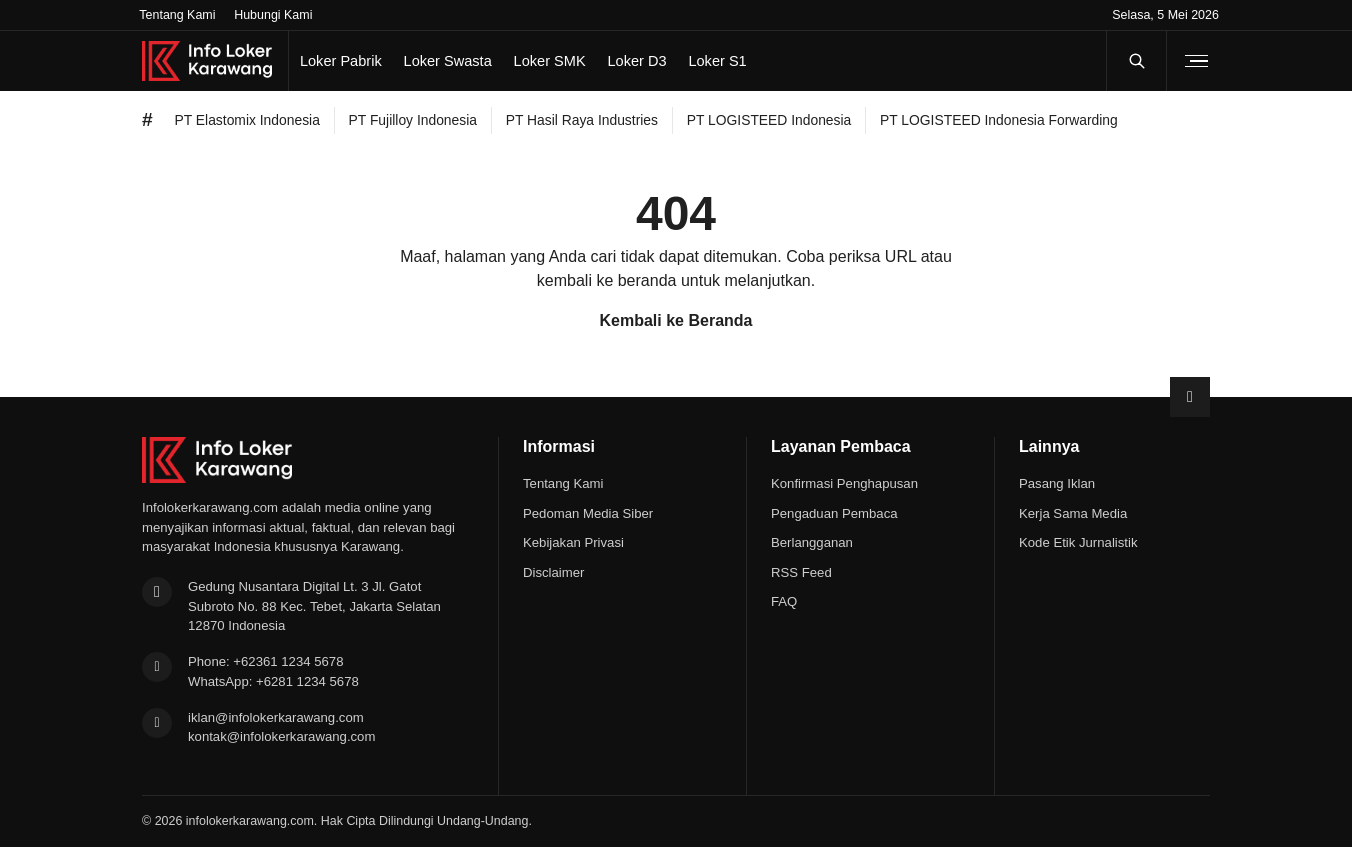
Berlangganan (812, 542)
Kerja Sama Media (1073, 513)
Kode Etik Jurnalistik (1078, 542)
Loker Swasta (448, 61)
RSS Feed (801, 572)
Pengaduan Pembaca (834, 513)
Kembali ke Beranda (676, 320)
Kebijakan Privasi (573, 542)
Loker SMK (550, 61)
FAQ (784, 601)
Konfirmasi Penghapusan (844, 483)
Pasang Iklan (1057, 483)
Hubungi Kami (273, 15)
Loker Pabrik (341, 61)
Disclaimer (553, 572)
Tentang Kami (177, 15)
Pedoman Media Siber (588, 513)
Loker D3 (636, 61)
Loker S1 (717, 61)
